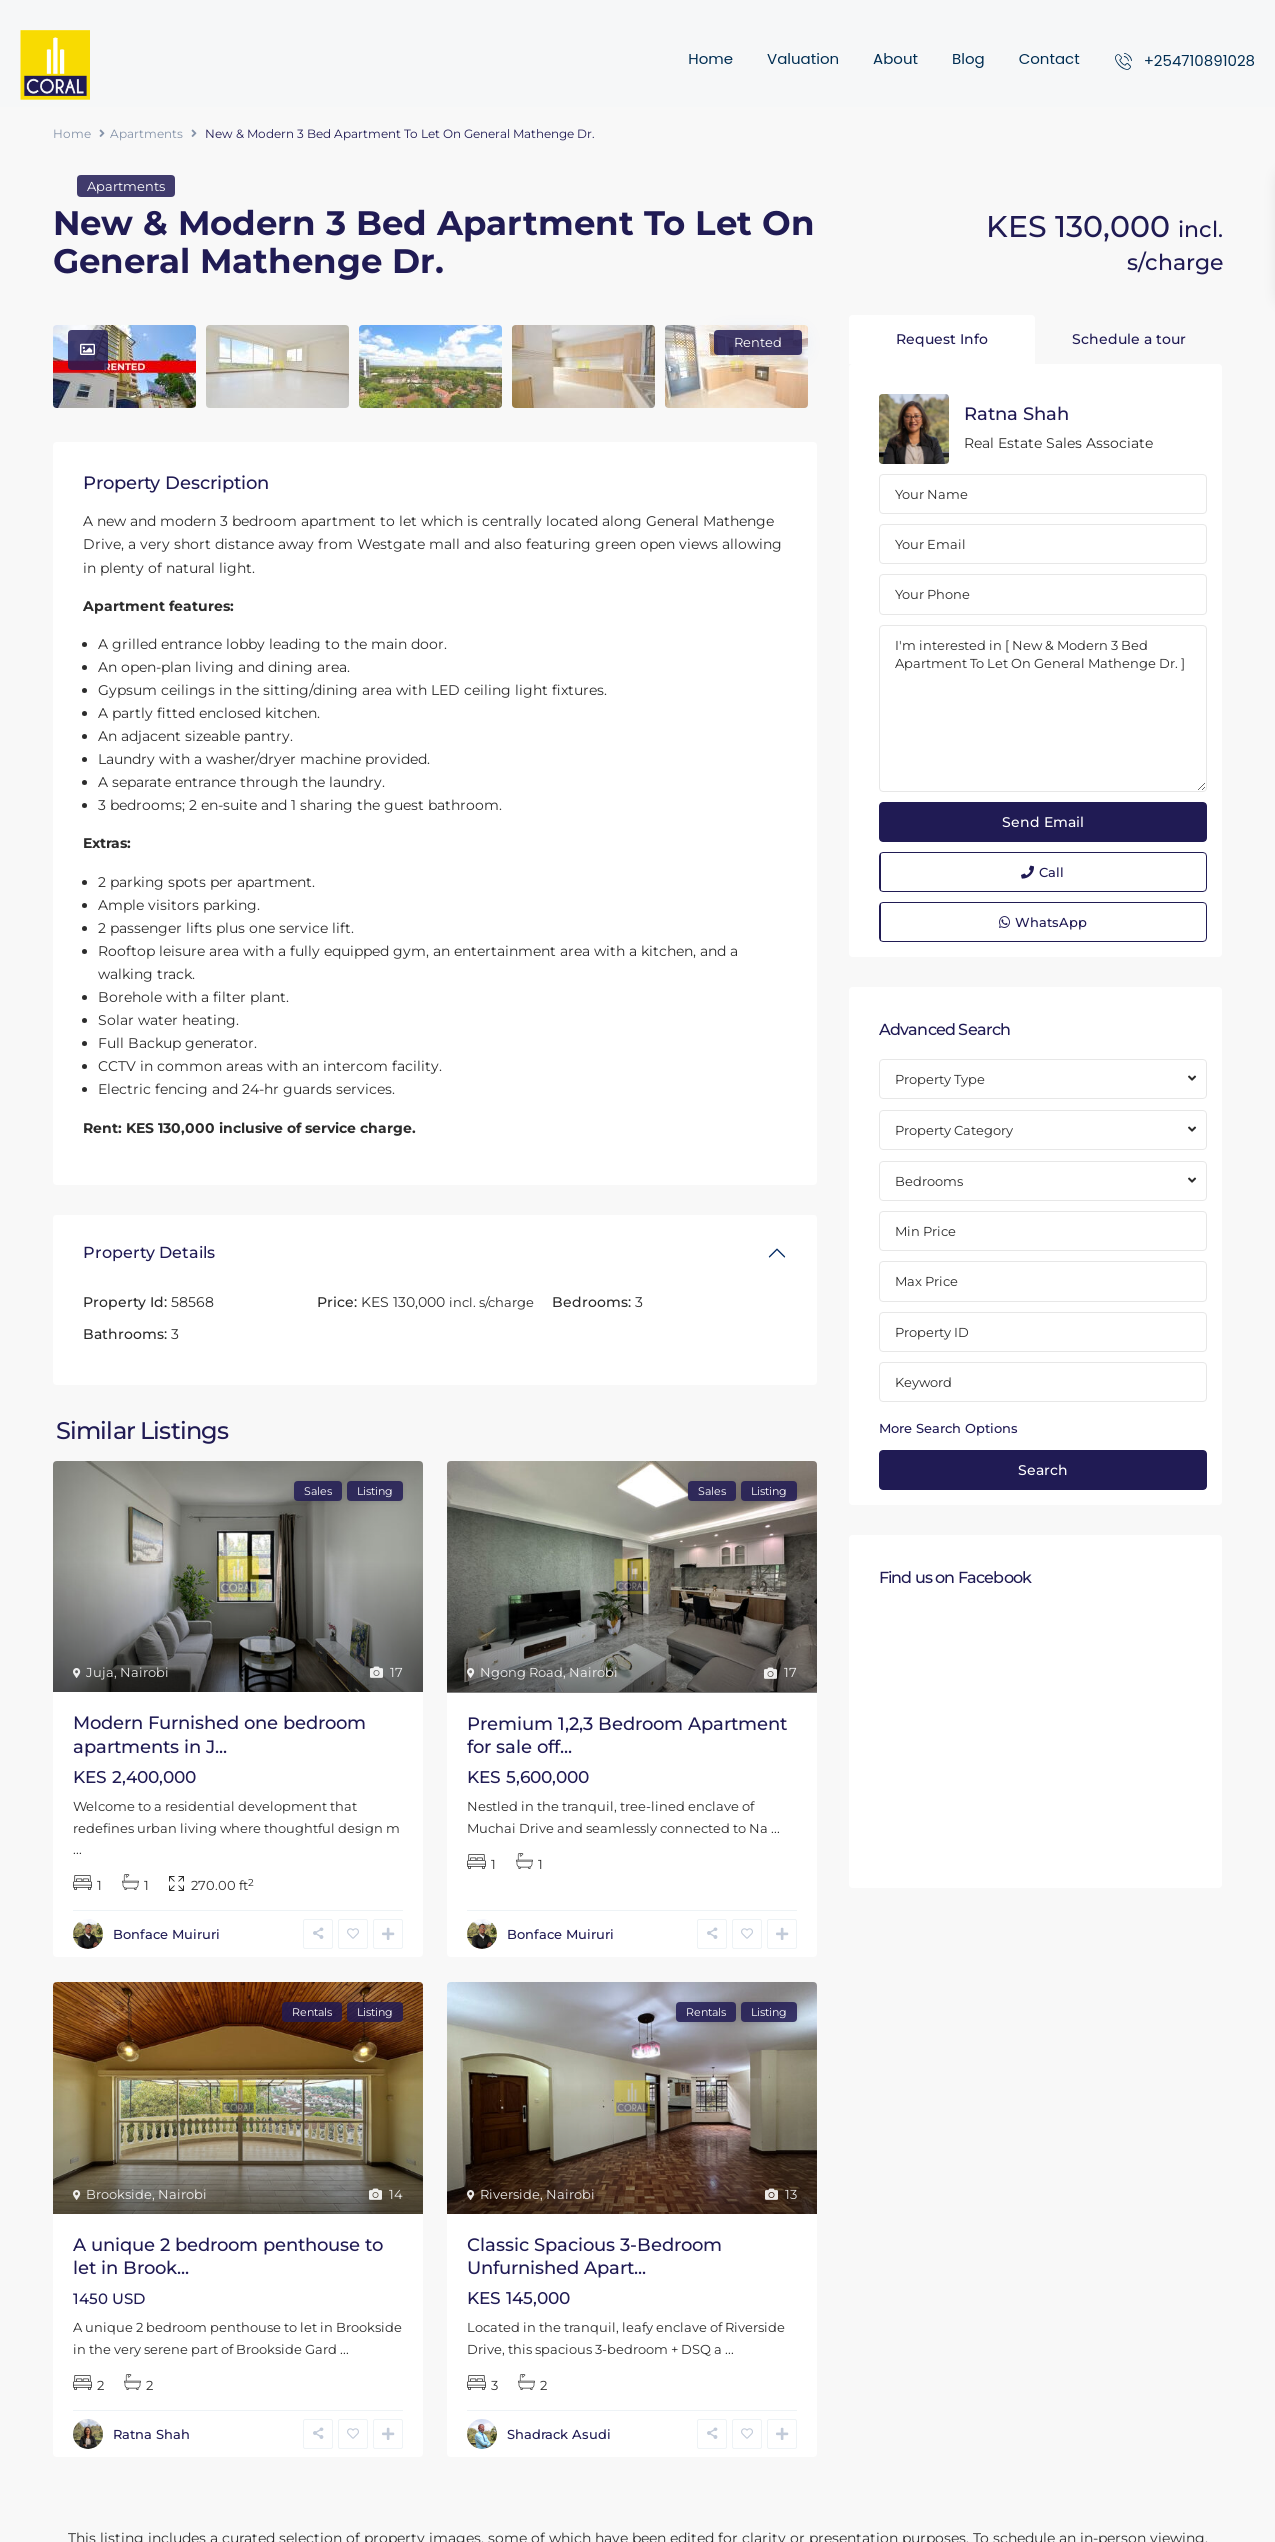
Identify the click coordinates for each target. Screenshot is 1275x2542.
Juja (100, 1672)
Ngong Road (521, 1672)
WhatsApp (1043, 922)
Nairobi (144, 1672)
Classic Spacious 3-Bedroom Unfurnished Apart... (594, 2256)
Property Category (954, 1130)
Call (1042, 872)
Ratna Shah (151, 2434)
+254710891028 (1199, 60)
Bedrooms (929, 1181)
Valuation (803, 58)
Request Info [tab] (942, 339)
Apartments (146, 133)
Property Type (940, 1079)
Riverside (510, 2194)
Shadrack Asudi (559, 2434)
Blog (968, 58)
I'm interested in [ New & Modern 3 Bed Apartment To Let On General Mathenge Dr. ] (1043, 709)
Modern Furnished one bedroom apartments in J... (219, 1734)
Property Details (149, 1252)
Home (710, 58)
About (895, 58)
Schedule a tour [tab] (1129, 339)
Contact (1049, 58)
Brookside (119, 2194)
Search (1043, 1470)
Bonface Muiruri (166, 1934)
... (77, 1849)
